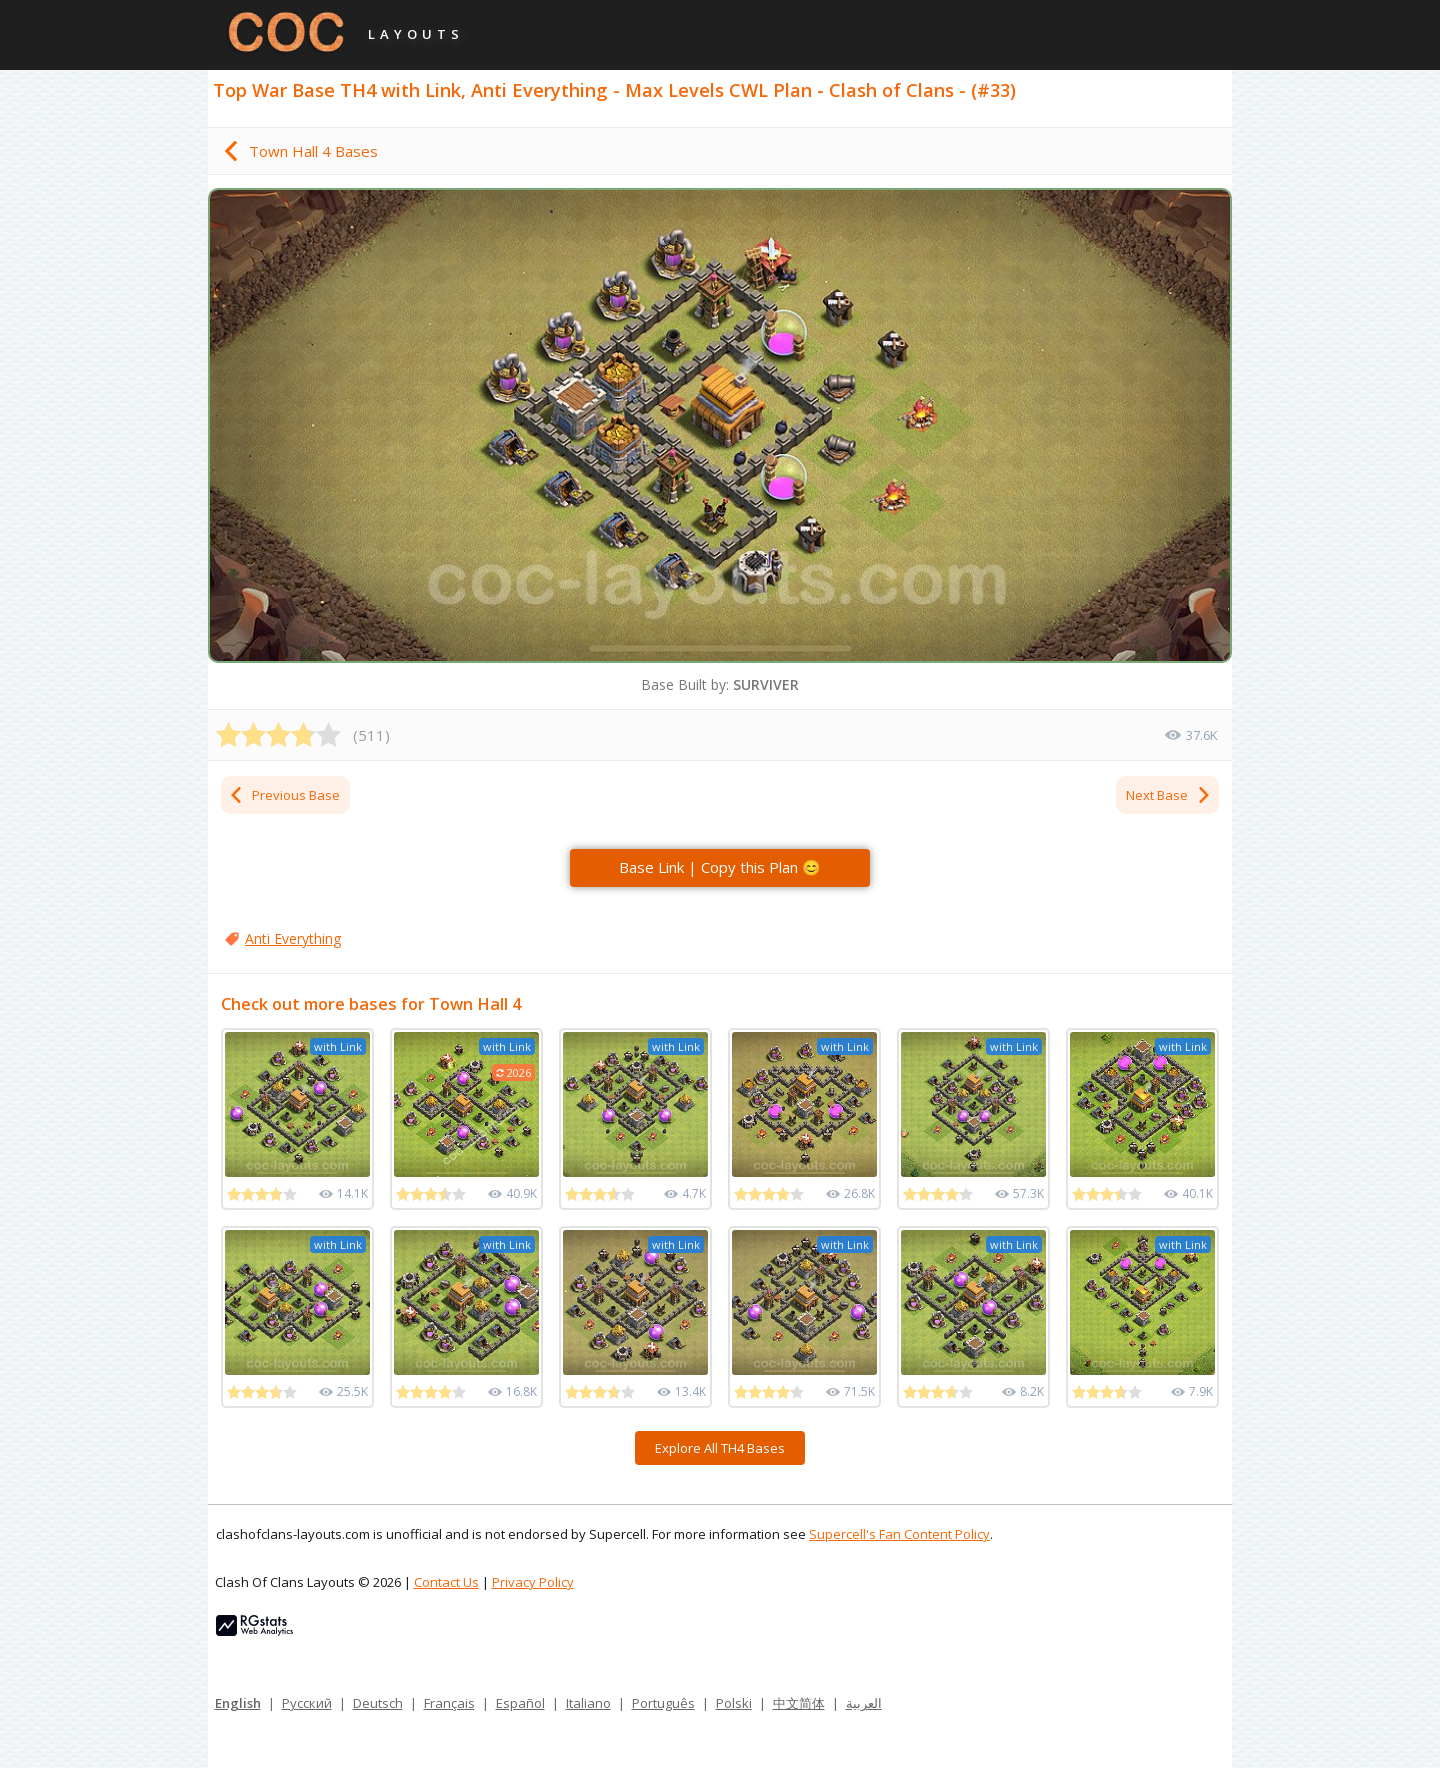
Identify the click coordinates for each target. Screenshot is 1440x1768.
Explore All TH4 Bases (720, 1448)
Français (449, 1703)
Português (663, 1703)
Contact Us (446, 1582)
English (238, 1703)
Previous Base (284, 795)
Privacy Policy (533, 1582)
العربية (864, 1703)
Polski (734, 1703)
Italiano (588, 1703)
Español (520, 1703)
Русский (307, 1703)
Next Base (1169, 795)
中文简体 (799, 1703)
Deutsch (378, 1703)
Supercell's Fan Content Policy (899, 1534)
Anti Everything (293, 938)
